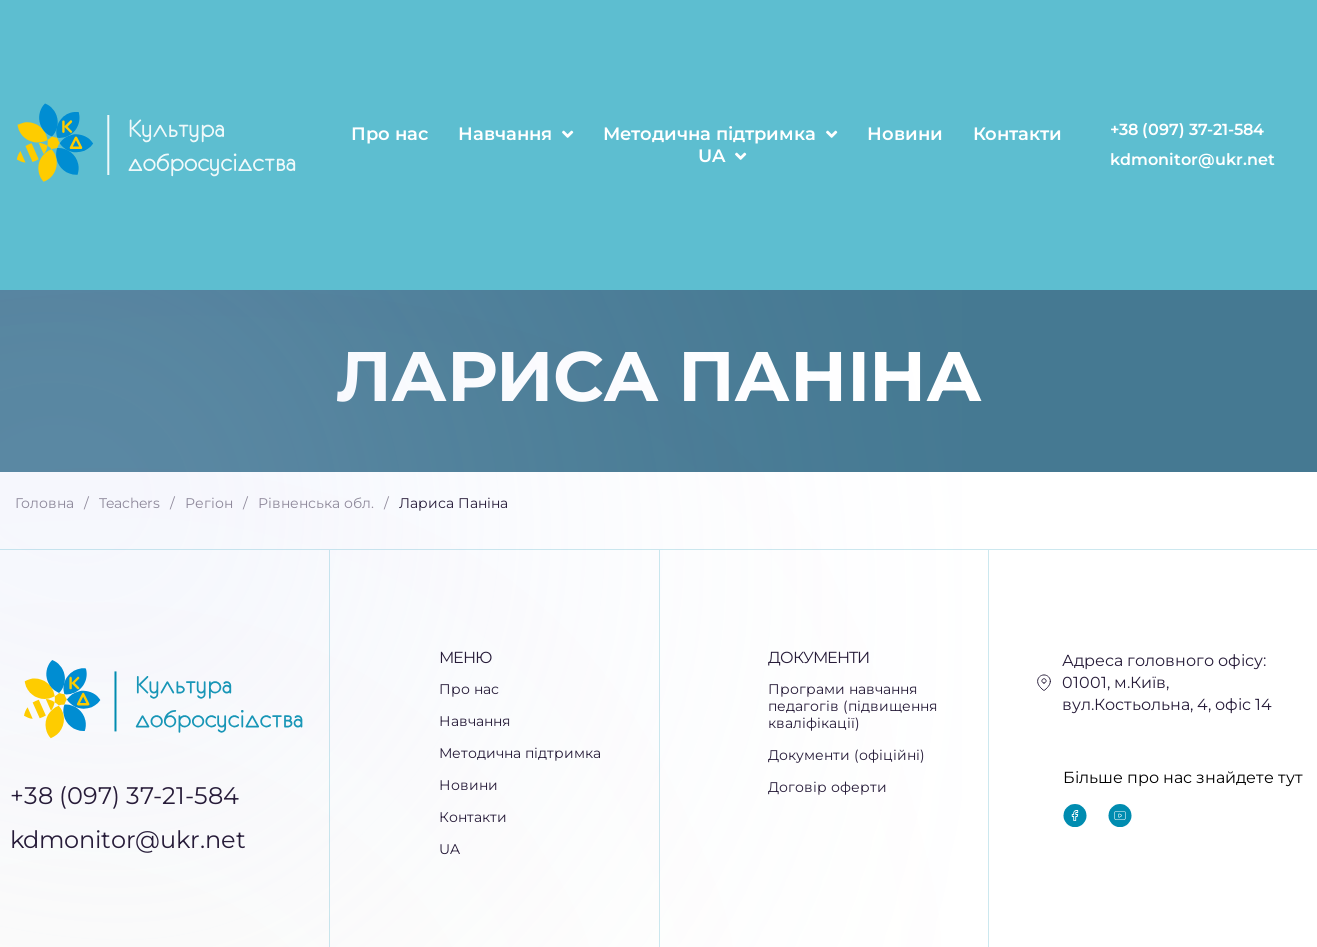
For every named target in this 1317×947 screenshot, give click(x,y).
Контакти (1017, 134)
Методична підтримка (720, 134)
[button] (549, 721)
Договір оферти (827, 787)
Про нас (389, 134)
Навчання (515, 134)
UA (722, 156)
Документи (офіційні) (846, 755)
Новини (905, 134)
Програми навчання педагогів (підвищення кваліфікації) (852, 706)
